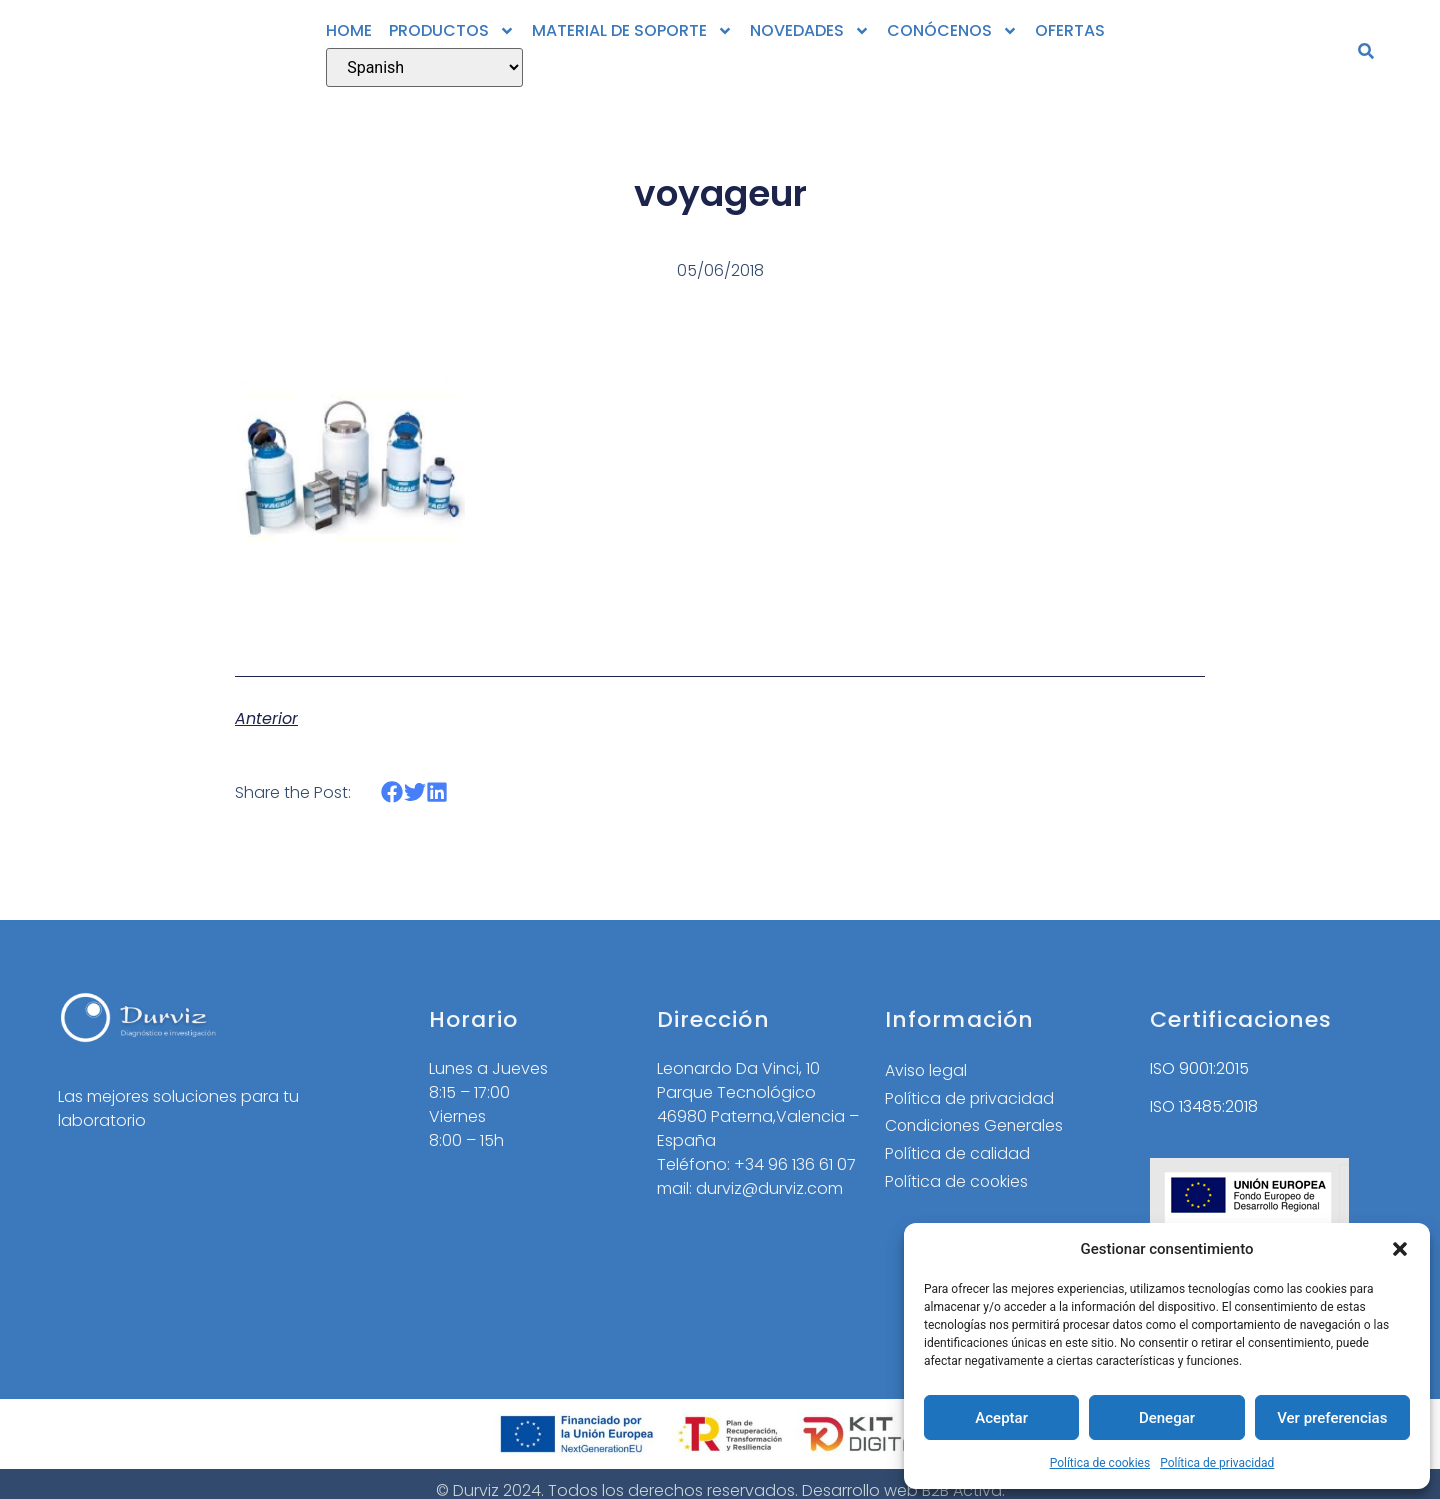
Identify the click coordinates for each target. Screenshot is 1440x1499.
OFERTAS (1070, 30)
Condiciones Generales (976, 1126)
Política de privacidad (1217, 1463)
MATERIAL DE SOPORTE (632, 31)
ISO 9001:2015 (1199, 1068)
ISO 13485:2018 (1204, 1106)
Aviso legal (926, 1070)
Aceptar (1001, 1418)
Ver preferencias (1332, 1418)
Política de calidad (958, 1154)
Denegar (1167, 1418)
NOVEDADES (810, 31)
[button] (1400, 1249)
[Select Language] (424, 67)
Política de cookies (1100, 1463)
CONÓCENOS (952, 31)
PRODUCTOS (452, 31)
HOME (349, 30)
